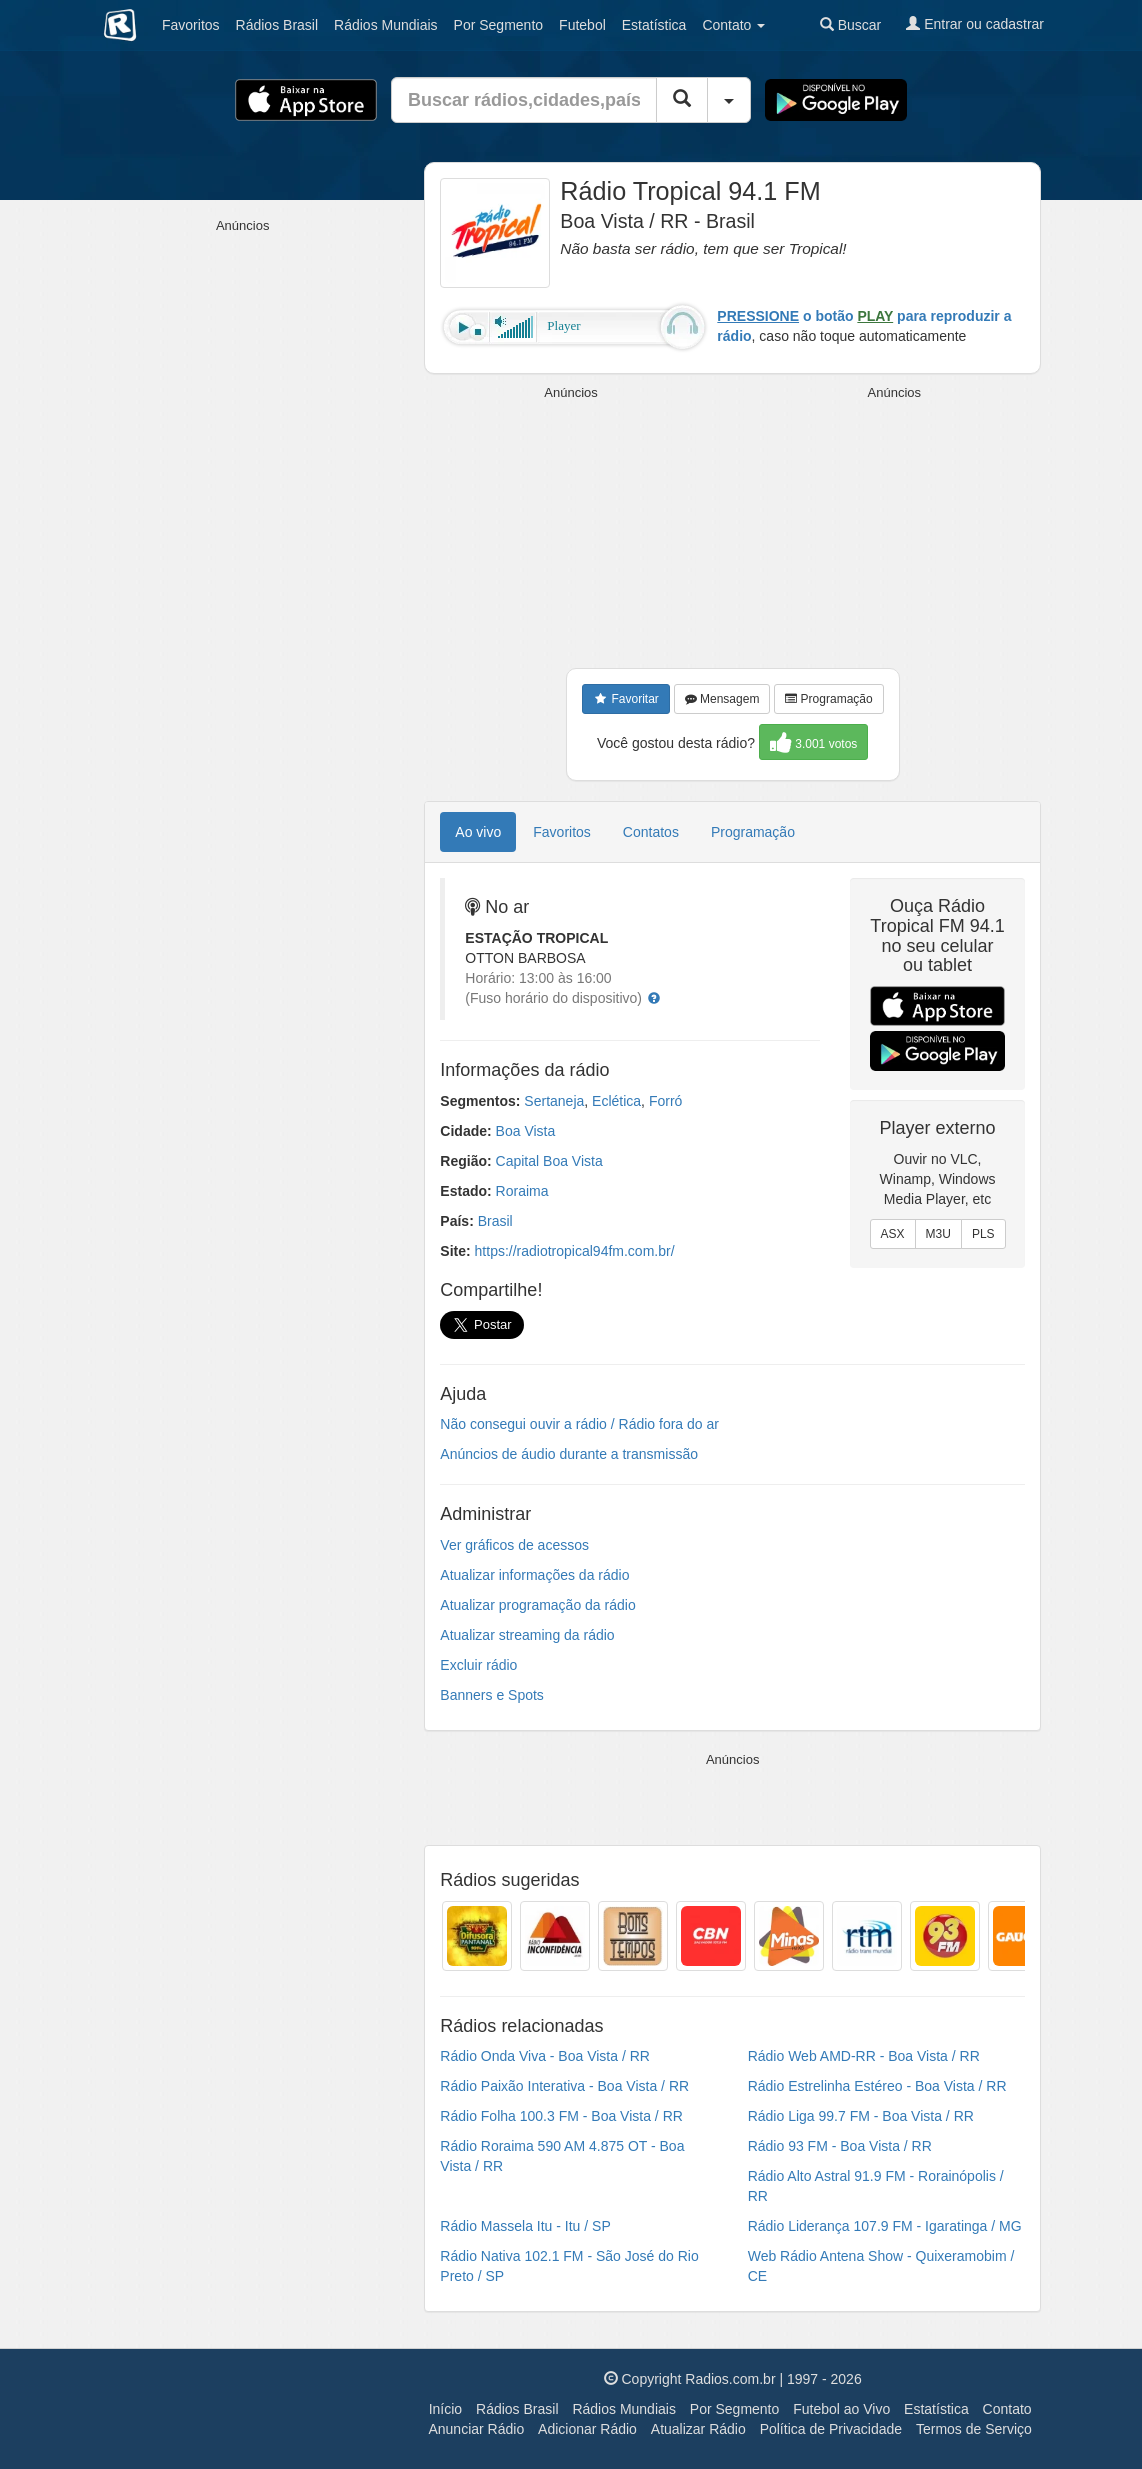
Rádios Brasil (517, 2409)
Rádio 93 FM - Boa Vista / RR (840, 2146)
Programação (828, 699)
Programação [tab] (753, 832)
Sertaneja (554, 1101)
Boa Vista (526, 1131)
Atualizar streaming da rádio (527, 1635)
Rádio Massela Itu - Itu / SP (525, 2226)
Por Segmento (735, 2409)
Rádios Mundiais (624, 2409)
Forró (665, 1101)
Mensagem (722, 699)
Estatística (654, 25)
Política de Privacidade (831, 2429)
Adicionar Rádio (587, 2429)
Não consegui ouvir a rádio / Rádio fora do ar (579, 1424)
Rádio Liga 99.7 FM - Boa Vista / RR (861, 2116)
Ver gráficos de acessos (514, 1545)
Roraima (522, 1191)
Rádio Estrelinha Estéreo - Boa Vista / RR (877, 2086)
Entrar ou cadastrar (975, 24)
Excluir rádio (478, 1665)
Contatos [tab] (651, 832)
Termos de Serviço (974, 2429)
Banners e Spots (492, 1695)
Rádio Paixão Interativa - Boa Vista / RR (564, 2086)
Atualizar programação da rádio (537, 1605)
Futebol (582, 25)
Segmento (499, 25)
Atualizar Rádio (698, 2429)
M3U (938, 1234)
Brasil (277, 25)
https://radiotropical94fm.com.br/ (575, 1251)
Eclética (616, 1101)
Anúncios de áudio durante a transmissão (569, 1454)
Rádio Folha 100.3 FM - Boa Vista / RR (561, 2116)
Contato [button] (733, 25)
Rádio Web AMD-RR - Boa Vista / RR (864, 2056)
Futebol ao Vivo (841, 2409)
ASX (893, 1234)
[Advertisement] (574, 528)
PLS (983, 1234)
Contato (1007, 2409)
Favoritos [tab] (562, 832)
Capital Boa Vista (549, 1161)
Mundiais (386, 25)
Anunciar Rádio (476, 2429)
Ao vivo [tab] (478, 832)
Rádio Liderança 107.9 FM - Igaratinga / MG (885, 2226)
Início (445, 2409)
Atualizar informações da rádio (534, 1575)
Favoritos (191, 25)
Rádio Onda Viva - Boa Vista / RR (545, 2056)
